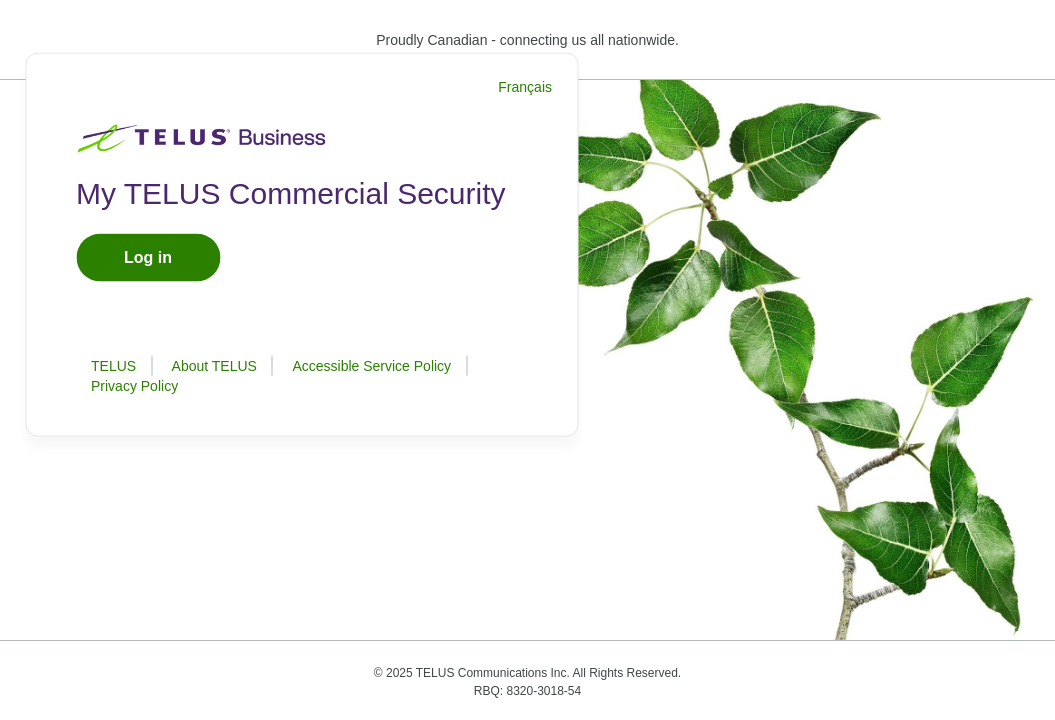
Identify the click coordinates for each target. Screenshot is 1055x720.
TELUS (113, 366)
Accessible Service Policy (371, 366)
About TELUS (214, 366)
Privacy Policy (134, 386)
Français (525, 87)
